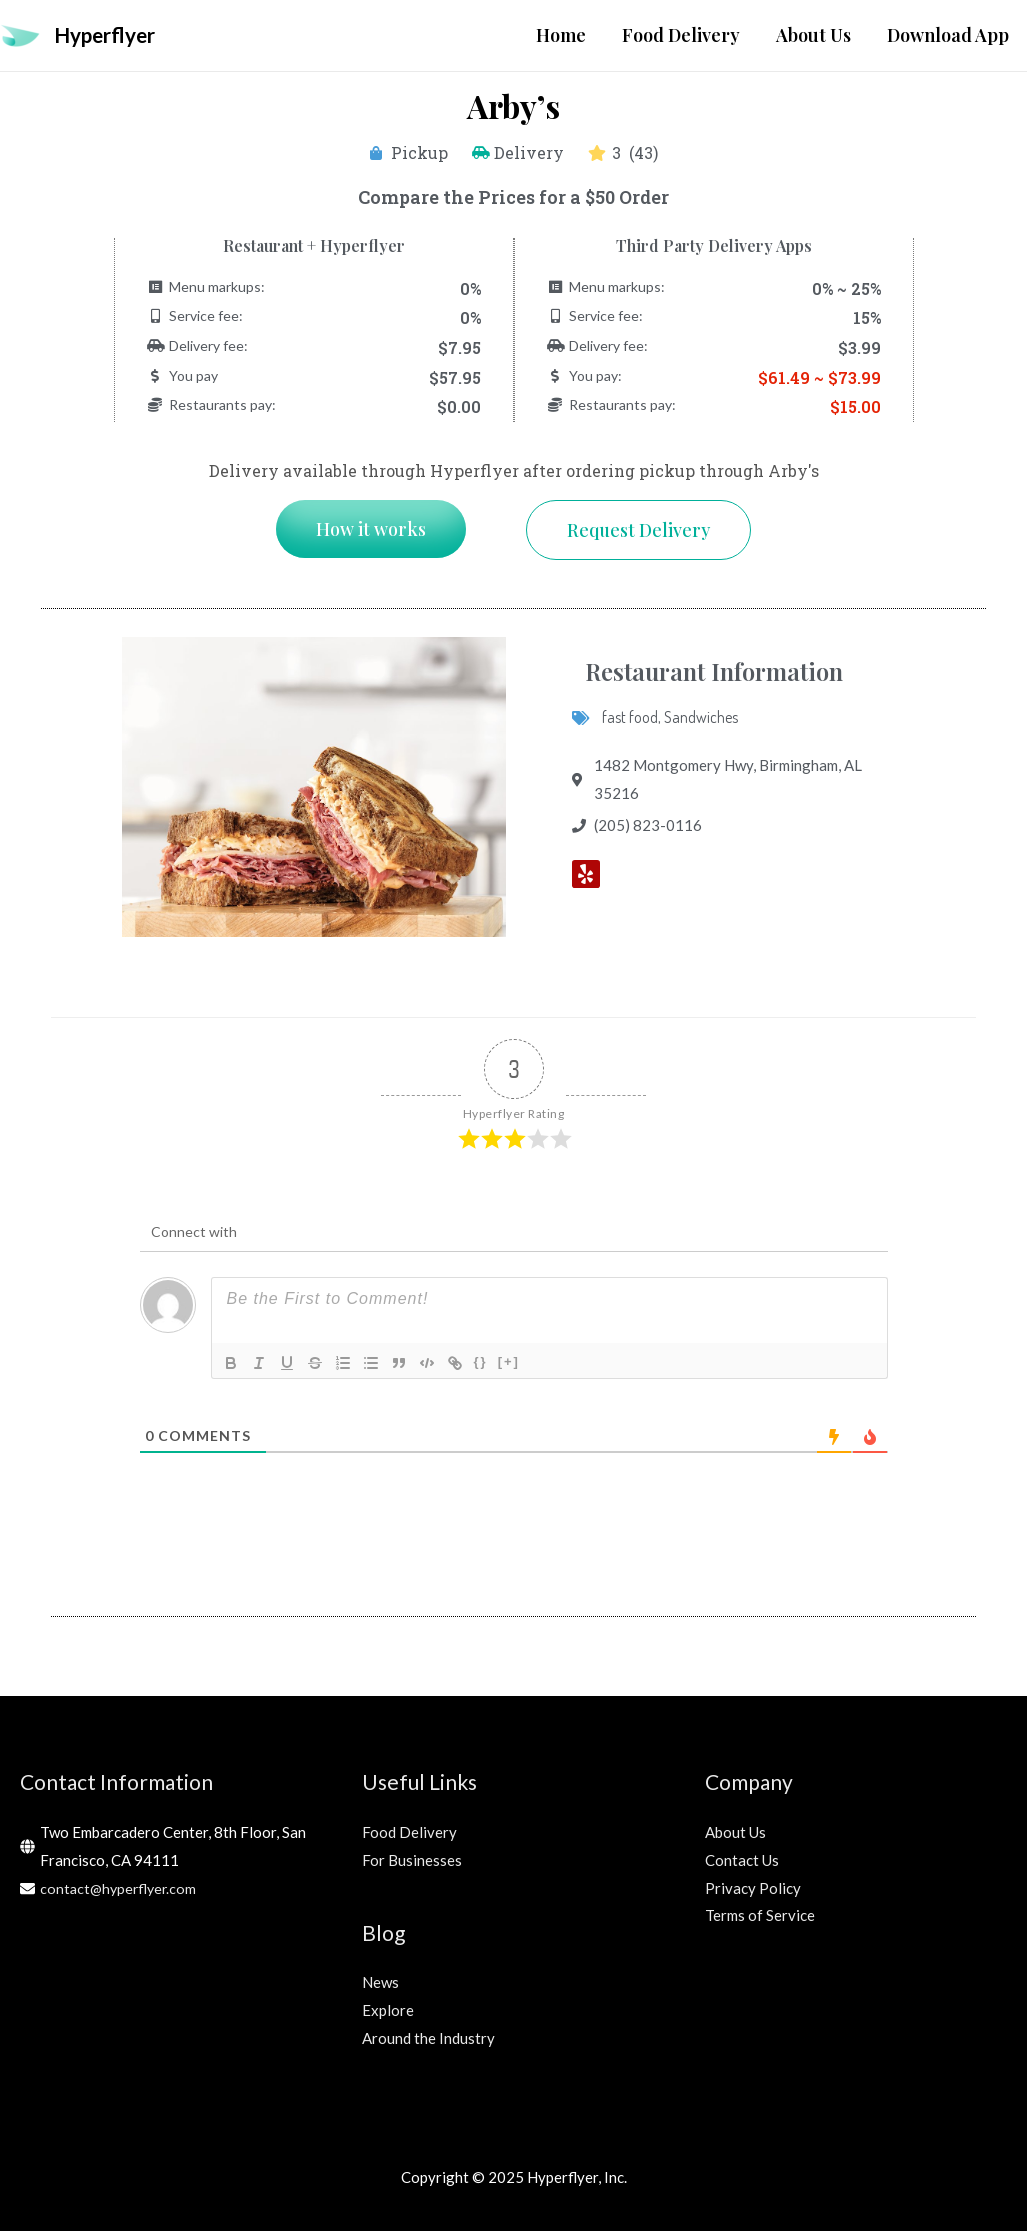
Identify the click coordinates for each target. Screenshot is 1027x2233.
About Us (735, 1833)
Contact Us (742, 1861)
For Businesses (412, 1861)
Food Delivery (409, 1833)
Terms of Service (760, 1917)
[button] (371, 530)
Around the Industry (428, 2039)
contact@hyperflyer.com (121, 1889)
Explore (388, 2011)
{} (481, 1363)
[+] (509, 1363)
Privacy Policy (753, 1889)
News (380, 1983)
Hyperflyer (111, 35)
